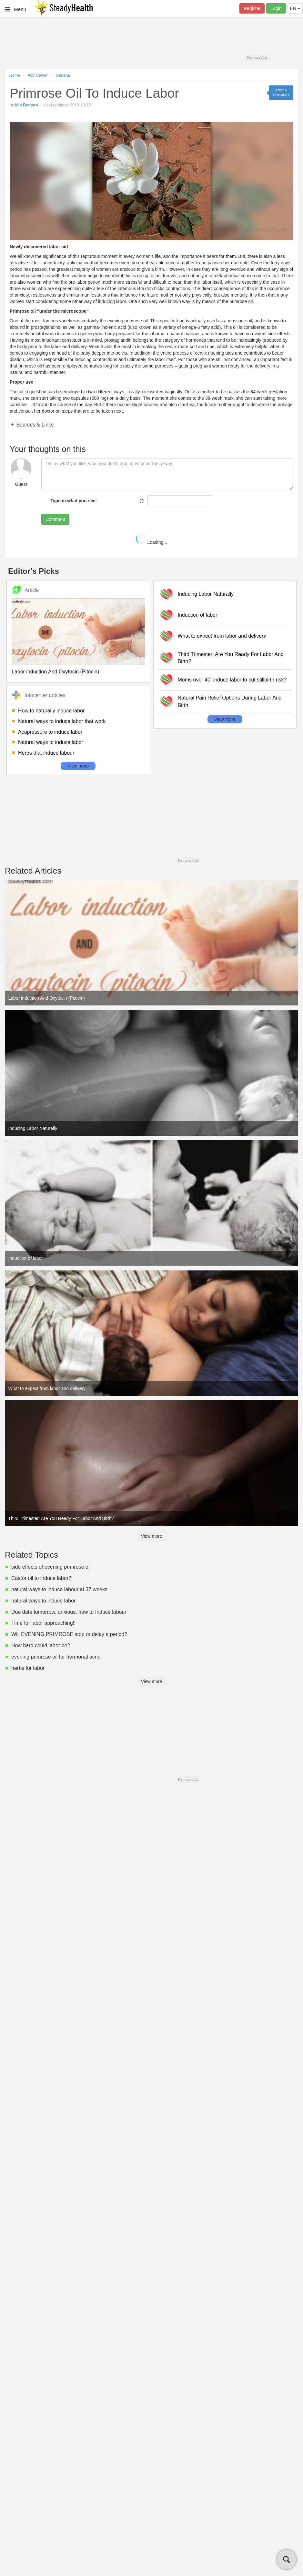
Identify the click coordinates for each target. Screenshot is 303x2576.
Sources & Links (34, 424)
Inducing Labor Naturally (206, 594)
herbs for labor (28, 1668)
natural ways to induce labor (43, 1600)
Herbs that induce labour (46, 753)
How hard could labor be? (40, 1645)
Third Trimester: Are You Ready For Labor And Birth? (231, 657)
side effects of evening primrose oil (51, 1567)
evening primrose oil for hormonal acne (56, 1657)
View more (78, 766)
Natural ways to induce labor (50, 742)
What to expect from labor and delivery (222, 636)
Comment (55, 519)
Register (252, 8)
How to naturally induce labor (51, 710)
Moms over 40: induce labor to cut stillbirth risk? (232, 679)
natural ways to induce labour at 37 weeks (59, 1589)
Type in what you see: (73, 500)
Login (275, 8)
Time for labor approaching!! (43, 1623)
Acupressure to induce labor (50, 732)
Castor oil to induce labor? (41, 1578)
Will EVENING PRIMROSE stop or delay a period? (69, 1634)
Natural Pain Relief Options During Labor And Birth (230, 701)
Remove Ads (257, 57)
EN (295, 8)
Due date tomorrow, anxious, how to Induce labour (68, 1612)
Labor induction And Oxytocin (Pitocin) (55, 671)
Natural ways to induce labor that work (62, 721)
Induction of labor (197, 615)
